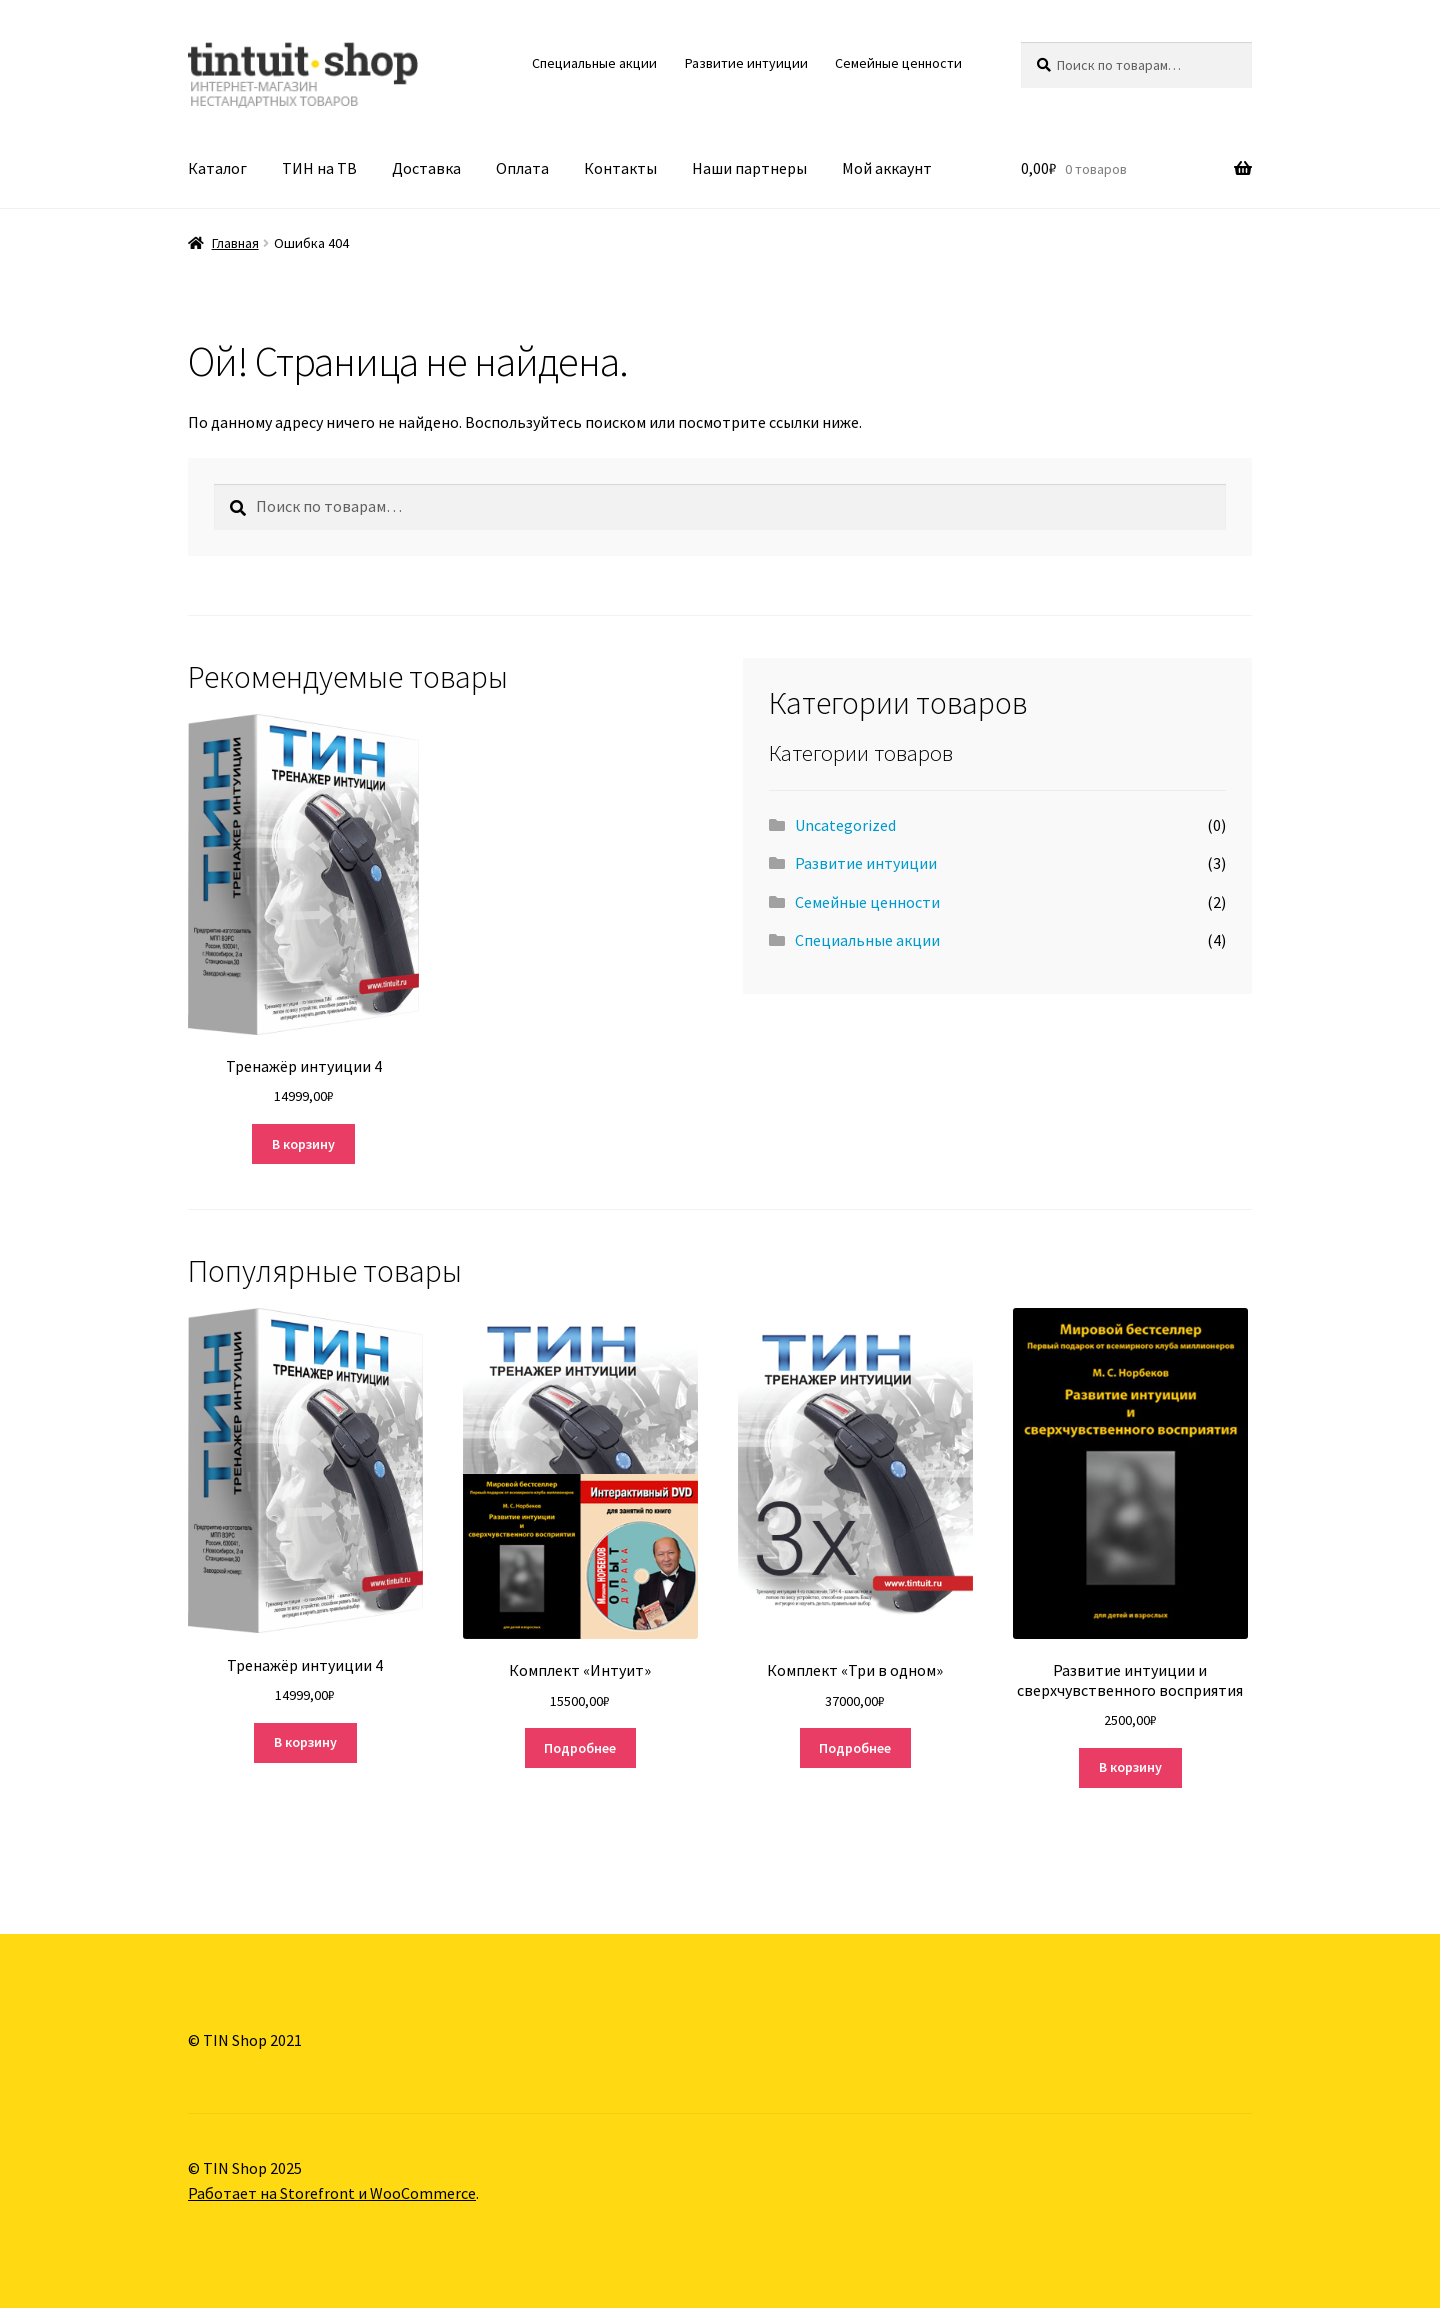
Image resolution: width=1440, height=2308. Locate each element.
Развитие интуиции (746, 63)
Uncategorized (845, 825)
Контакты (620, 168)
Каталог (217, 168)
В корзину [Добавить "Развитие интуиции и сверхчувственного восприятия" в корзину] (1130, 1767)
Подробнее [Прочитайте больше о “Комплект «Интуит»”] (580, 1748)
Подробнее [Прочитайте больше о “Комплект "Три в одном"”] (855, 1748)
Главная (235, 243)
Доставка (426, 168)
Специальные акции (594, 63)
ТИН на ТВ (319, 168)
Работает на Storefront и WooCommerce (332, 2193)
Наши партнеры (749, 168)
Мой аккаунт (887, 168)
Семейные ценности (898, 63)
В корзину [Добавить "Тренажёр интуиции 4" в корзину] (303, 1144)
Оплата (522, 168)
